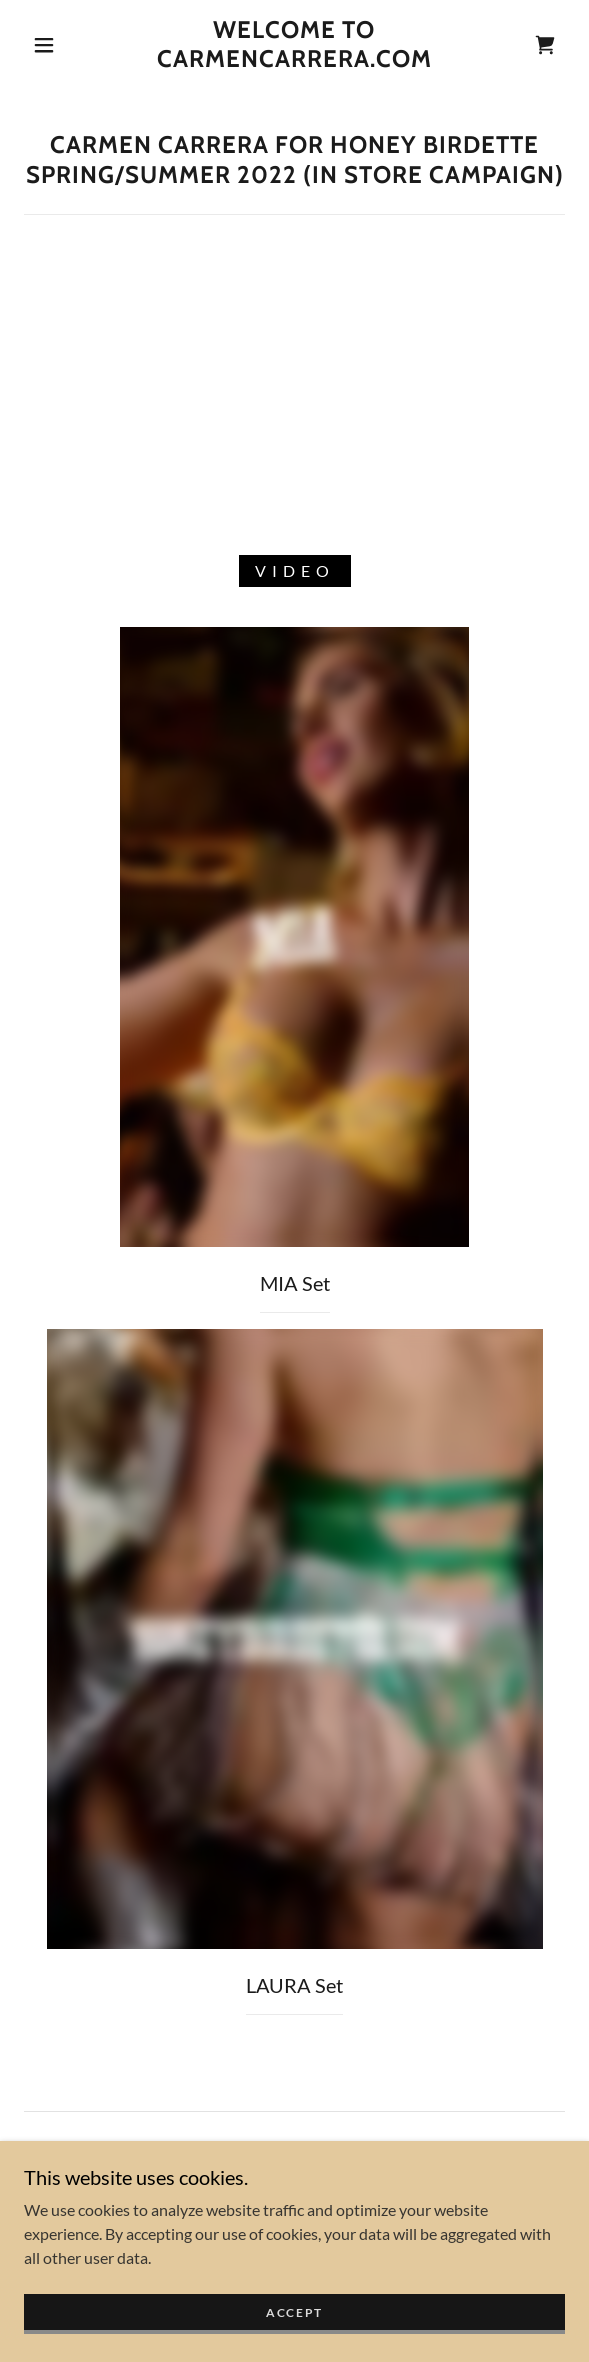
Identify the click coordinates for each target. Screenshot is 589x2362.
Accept (294, 2312)
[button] (51, 45)
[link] (294, 45)
